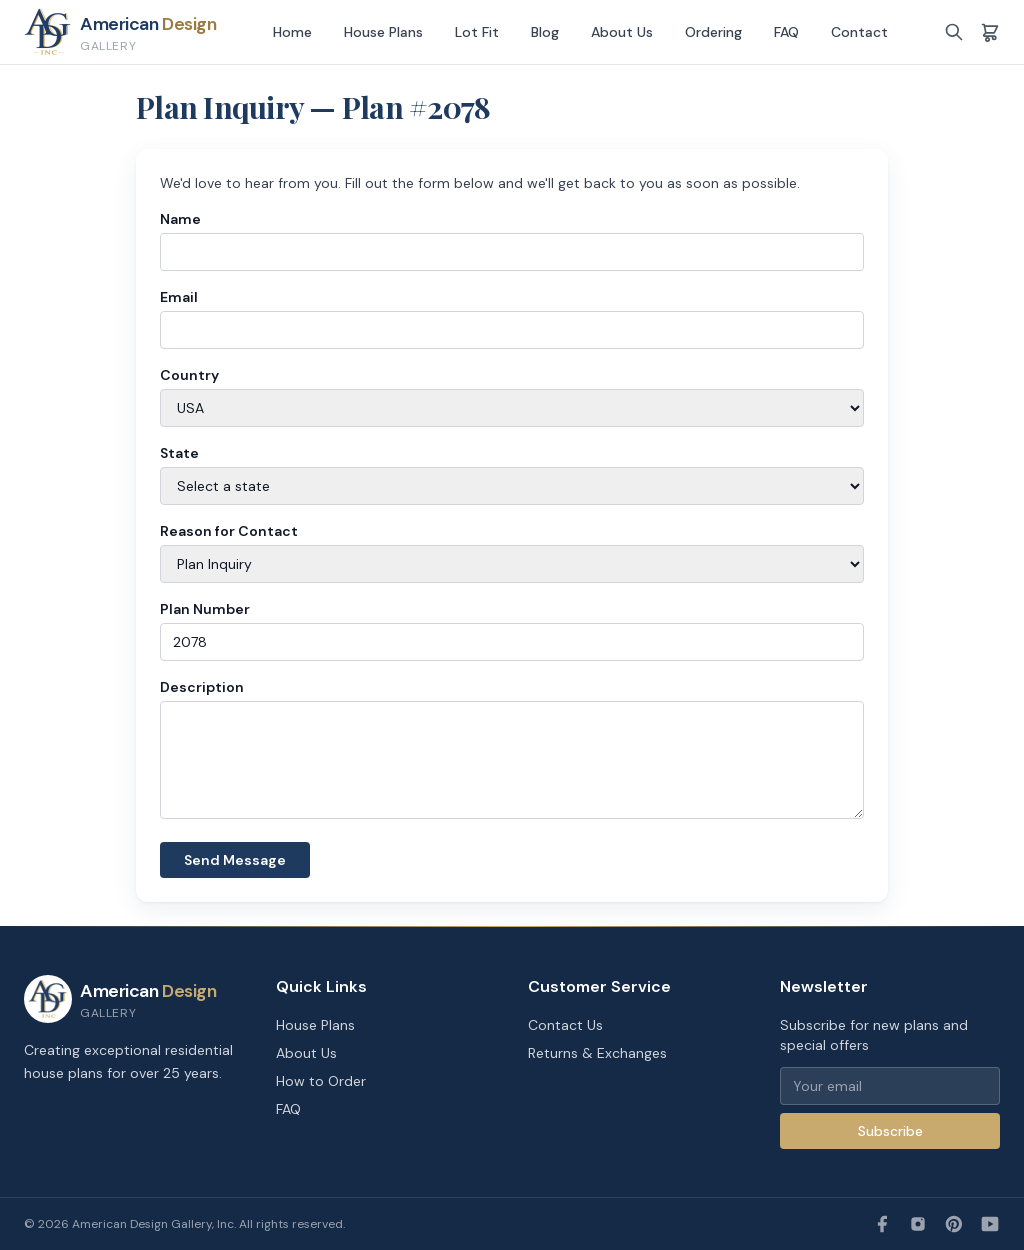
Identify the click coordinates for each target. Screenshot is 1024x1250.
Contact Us (565, 1025)
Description (202, 687)
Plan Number (205, 609)
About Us (622, 32)
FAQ (786, 32)
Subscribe (890, 1131)
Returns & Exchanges (597, 1053)
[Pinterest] (954, 1224)
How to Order (321, 1081)
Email (179, 297)
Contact (859, 32)
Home (292, 32)
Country (189, 375)
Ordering (713, 32)
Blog (545, 32)
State (179, 453)
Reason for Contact (229, 531)
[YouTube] (990, 1224)
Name (180, 219)
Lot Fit (477, 32)
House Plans (383, 32)
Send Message (235, 860)
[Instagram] (918, 1224)
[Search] (954, 32)
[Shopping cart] (990, 32)
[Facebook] (882, 1224)
